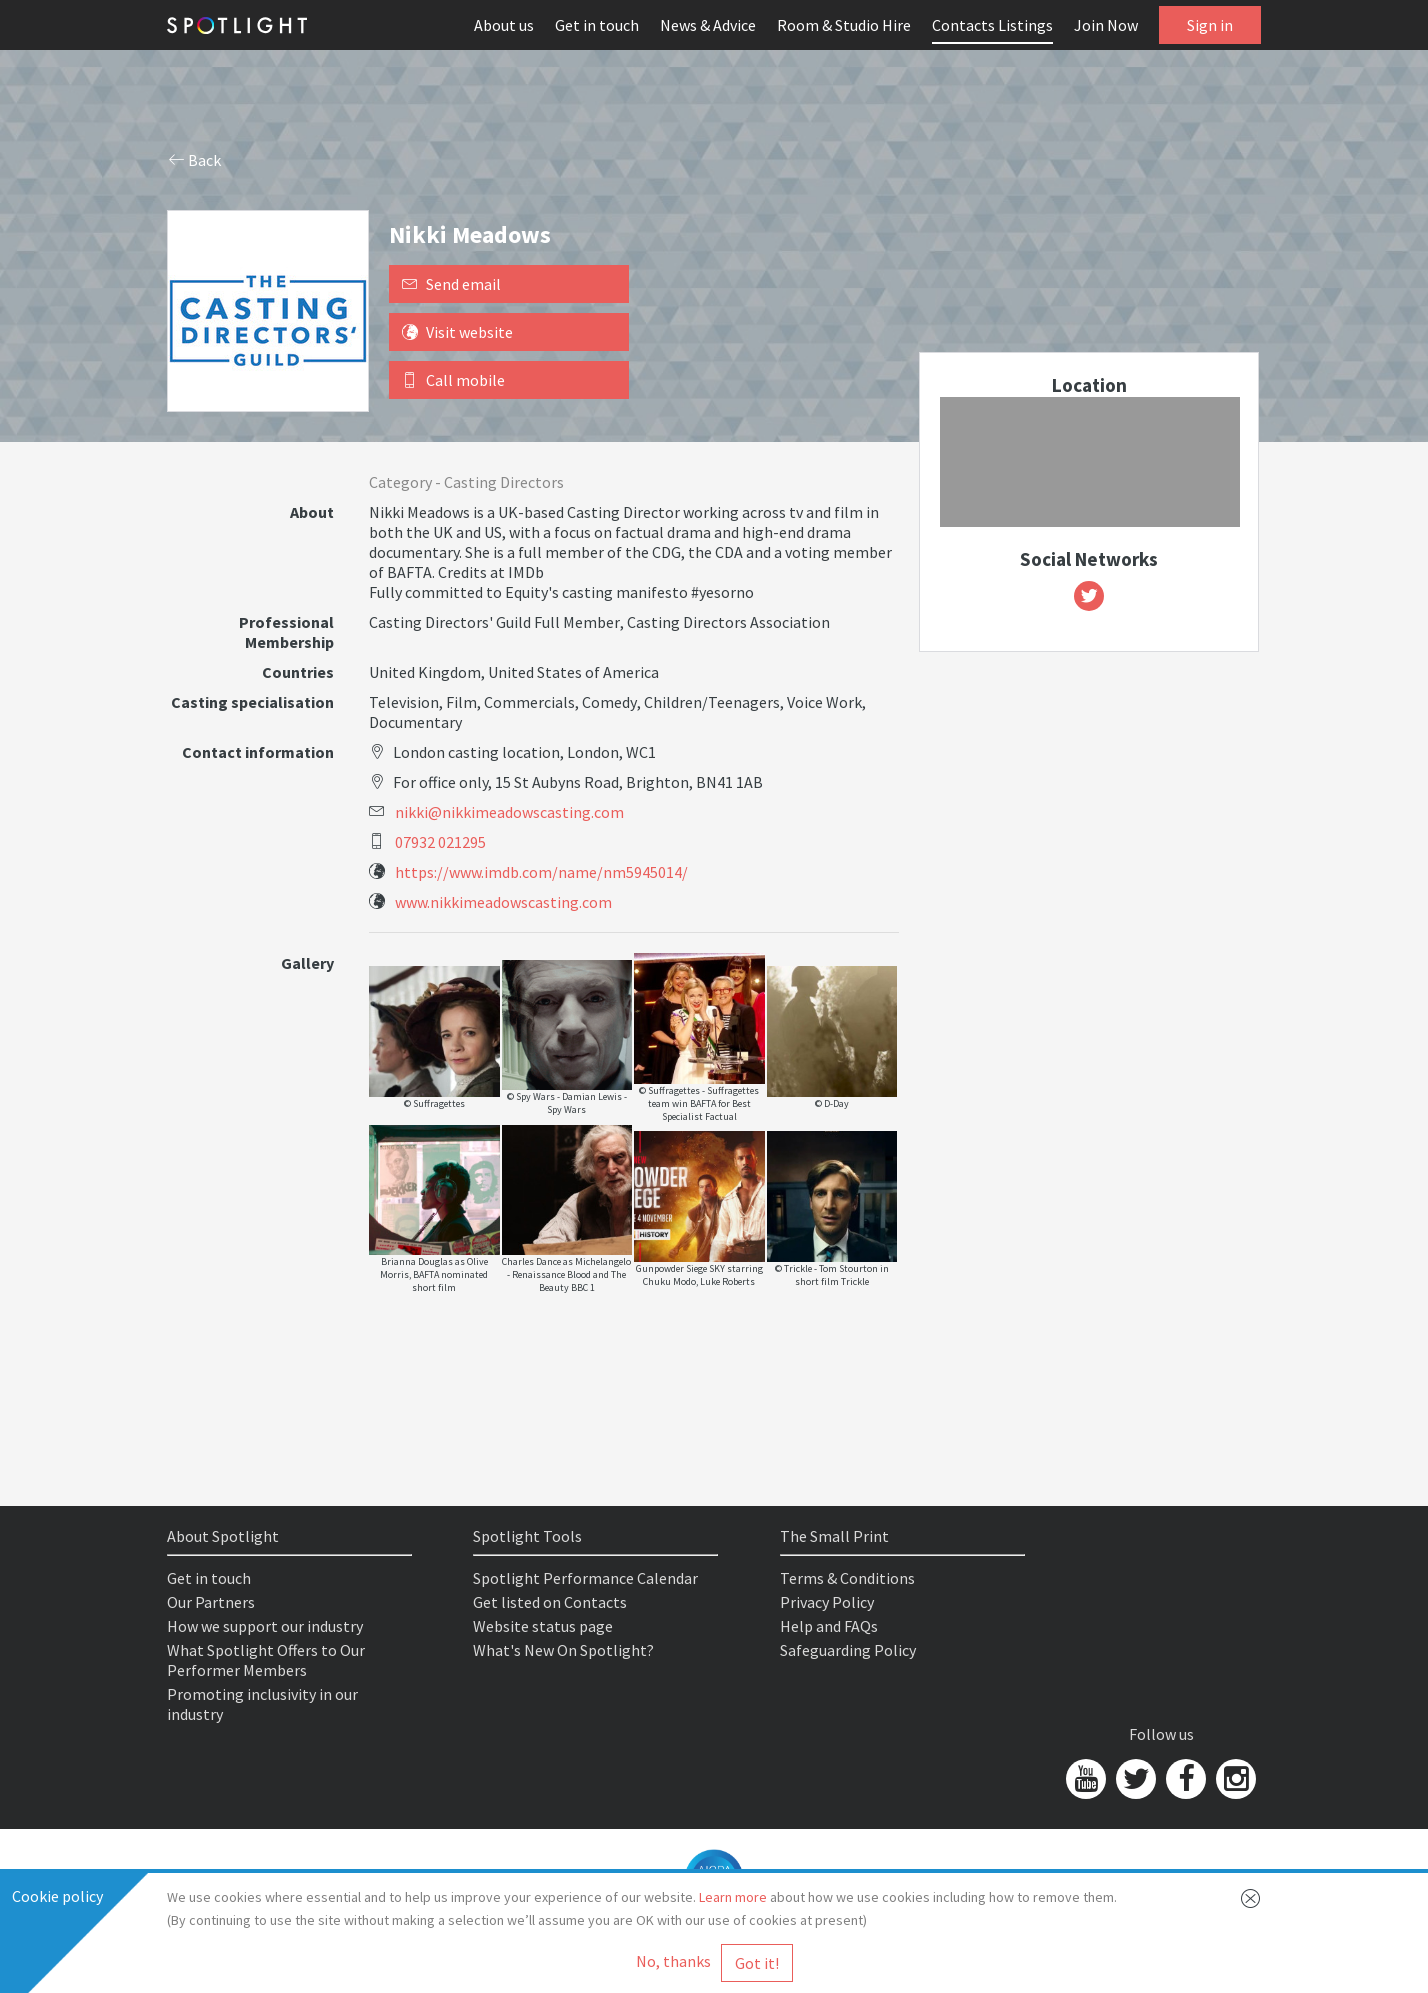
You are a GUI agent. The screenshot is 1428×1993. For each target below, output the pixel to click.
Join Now (1106, 25)
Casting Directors (504, 482)
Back (195, 160)
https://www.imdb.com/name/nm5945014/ (541, 872)
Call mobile (453, 380)
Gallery (307, 963)
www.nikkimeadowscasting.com (503, 902)
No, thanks (673, 1961)
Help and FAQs (829, 1626)
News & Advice (708, 25)
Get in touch (597, 25)
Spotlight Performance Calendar (585, 1578)
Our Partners (211, 1602)
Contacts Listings (992, 25)
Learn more (733, 1897)
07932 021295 (440, 842)
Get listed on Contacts (550, 1602)
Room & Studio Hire (844, 25)
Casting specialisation (252, 702)
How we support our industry (265, 1626)
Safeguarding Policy (848, 1650)
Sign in (1210, 25)
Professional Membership (286, 632)
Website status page (543, 1626)
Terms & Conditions (847, 1578)
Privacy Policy (827, 1602)
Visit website (457, 332)
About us (504, 25)
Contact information (258, 752)
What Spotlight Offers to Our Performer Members (266, 1660)
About (312, 512)
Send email (451, 284)
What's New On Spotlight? (563, 1650)
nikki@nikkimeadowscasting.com (509, 812)
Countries (298, 672)
